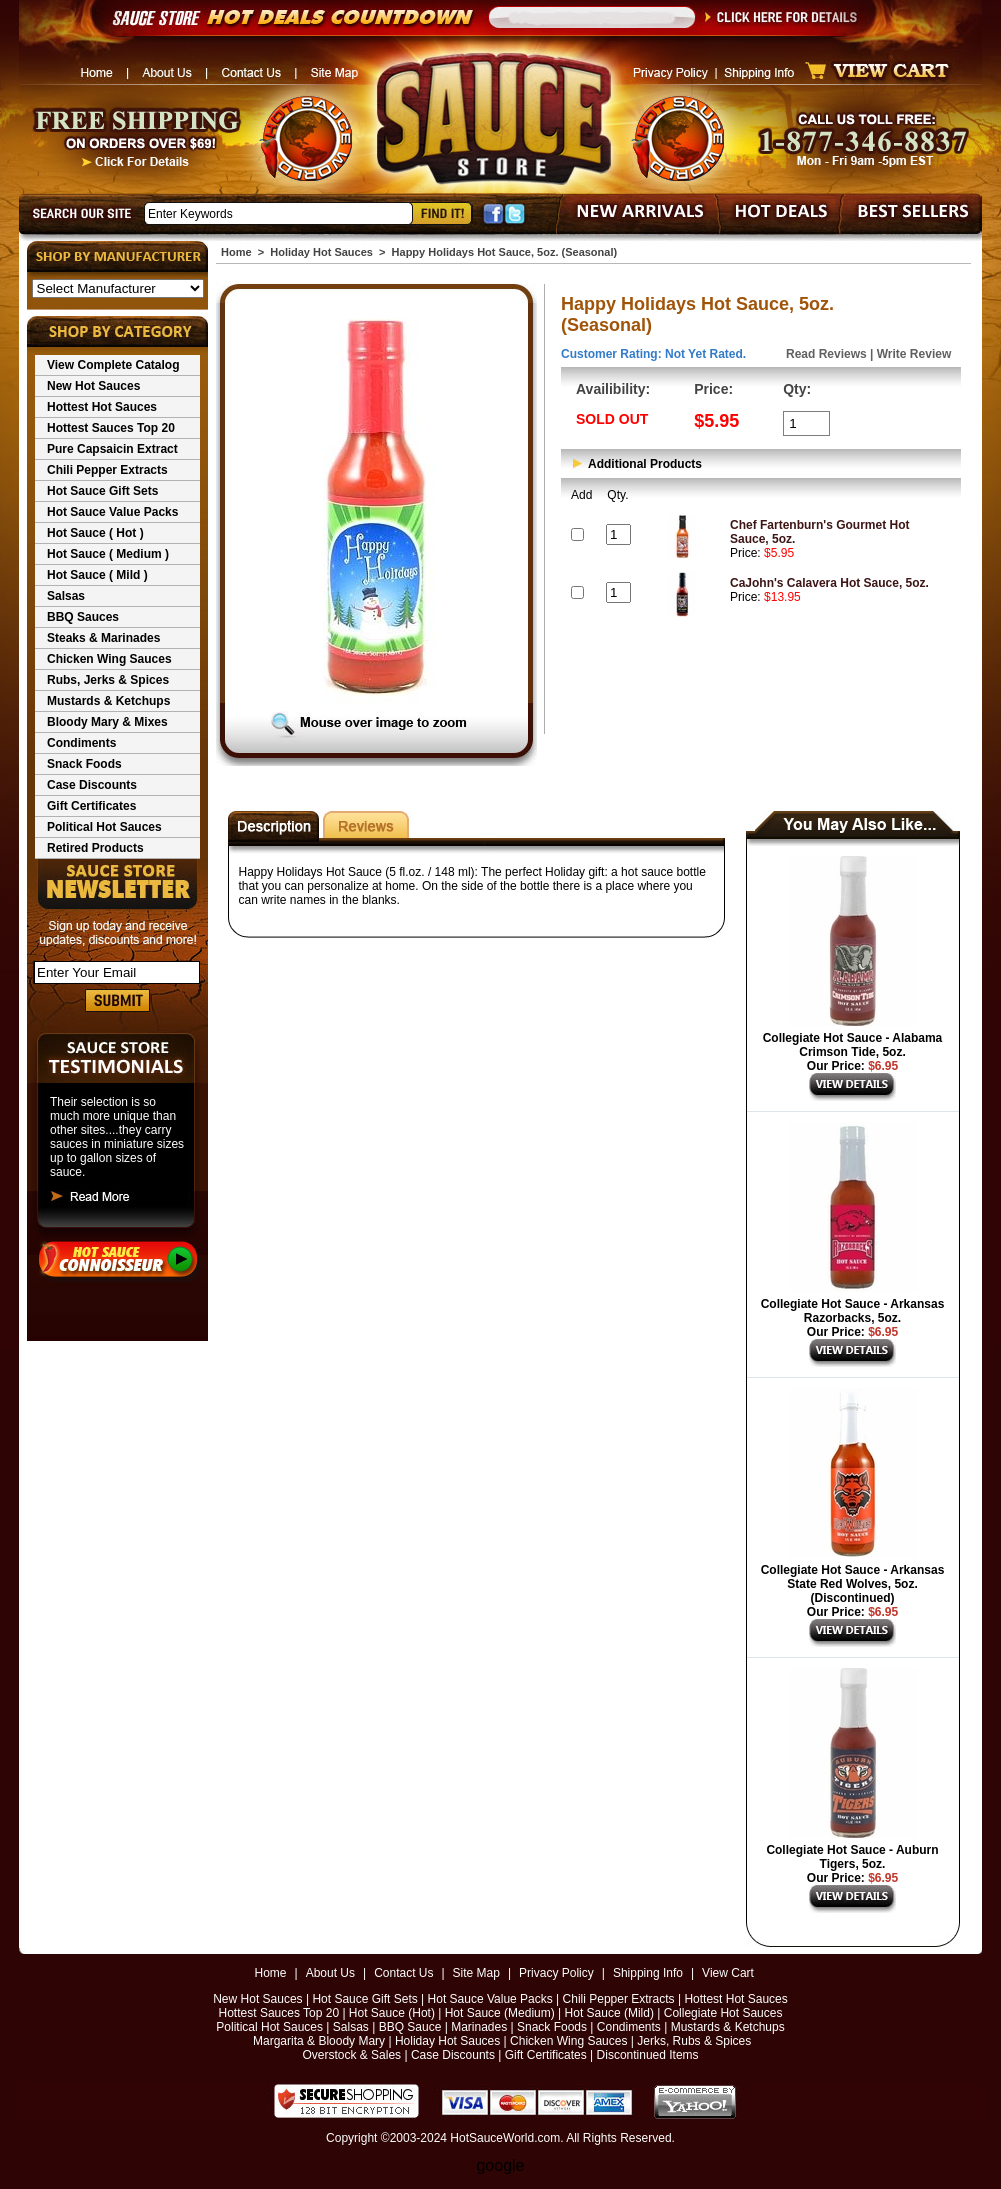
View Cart (728, 1973)
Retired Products (95, 848)
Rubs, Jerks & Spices (108, 680)
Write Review (914, 354)
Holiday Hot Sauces (321, 252)
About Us (330, 1973)
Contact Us (403, 1973)
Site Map (476, 1973)
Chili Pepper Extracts (107, 470)
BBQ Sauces (83, 617)
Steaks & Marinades (103, 638)
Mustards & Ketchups (108, 701)
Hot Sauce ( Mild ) (97, 575)
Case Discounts (92, 785)
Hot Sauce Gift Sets (102, 491)
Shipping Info (648, 1973)
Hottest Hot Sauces (102, 407)
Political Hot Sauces (104, 827)
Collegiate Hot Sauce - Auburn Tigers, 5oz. (852, 1857)
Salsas (66, 596)
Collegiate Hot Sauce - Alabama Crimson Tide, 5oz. (853, 1045)
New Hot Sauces (93, 386)
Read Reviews (826, 354)
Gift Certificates (91, 806)
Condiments (81, 743)
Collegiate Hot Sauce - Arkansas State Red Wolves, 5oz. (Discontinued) (853, 1584)
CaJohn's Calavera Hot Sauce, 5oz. (829, 583)
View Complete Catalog (113, 365)
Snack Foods (84, 764)
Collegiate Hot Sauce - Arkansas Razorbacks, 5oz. (853, 1311)
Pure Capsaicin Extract (112, 449)
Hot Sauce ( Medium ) (108, 554)
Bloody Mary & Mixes (107, 722)
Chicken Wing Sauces (109, 659)
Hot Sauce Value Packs (112, 512)
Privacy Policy (556, 1973)
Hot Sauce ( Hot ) (95, 533)
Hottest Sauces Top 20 (111, 428)
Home (236, 252)
